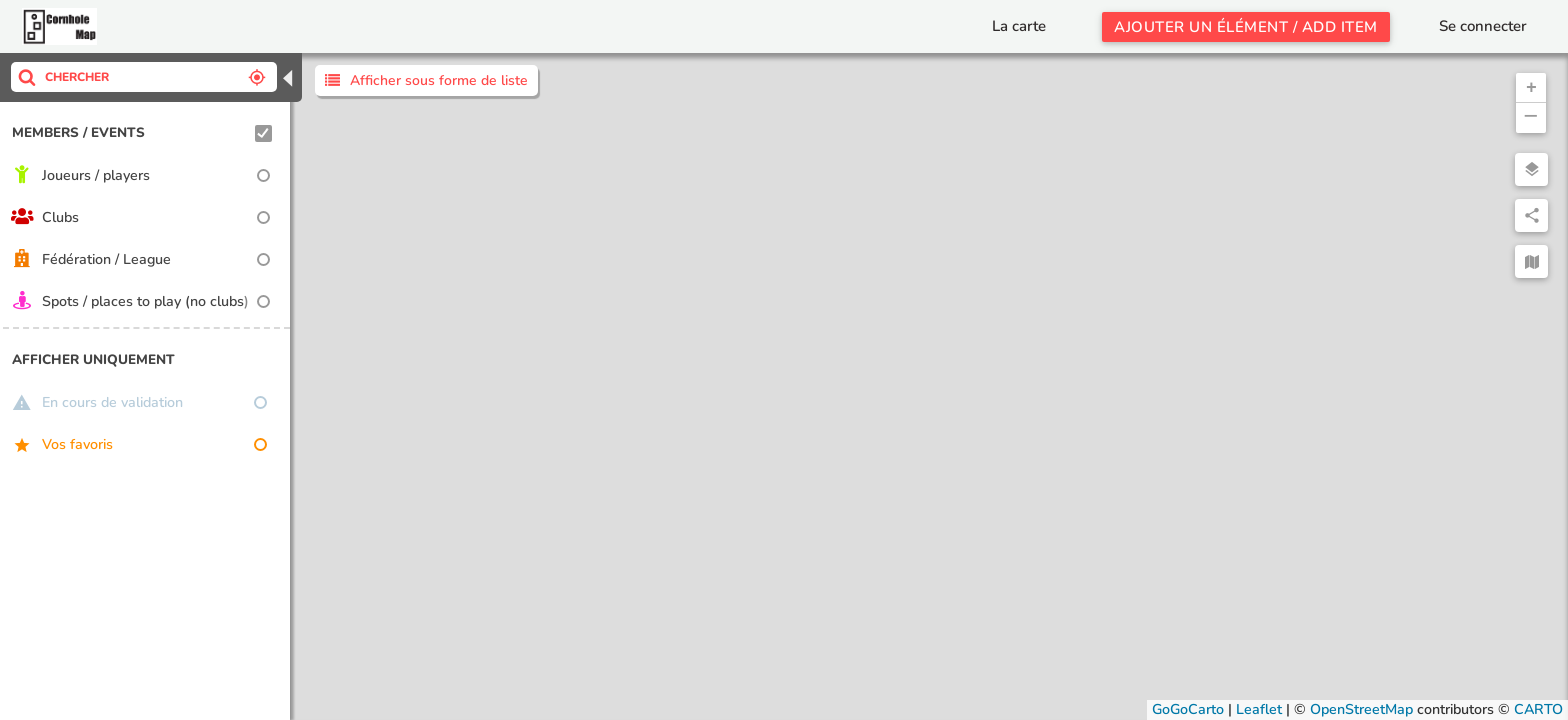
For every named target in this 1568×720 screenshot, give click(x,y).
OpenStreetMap (1361, 709)
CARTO (1538, 709)
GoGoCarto (1188, 709)
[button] (1531, 88)
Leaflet (1259, 709)
